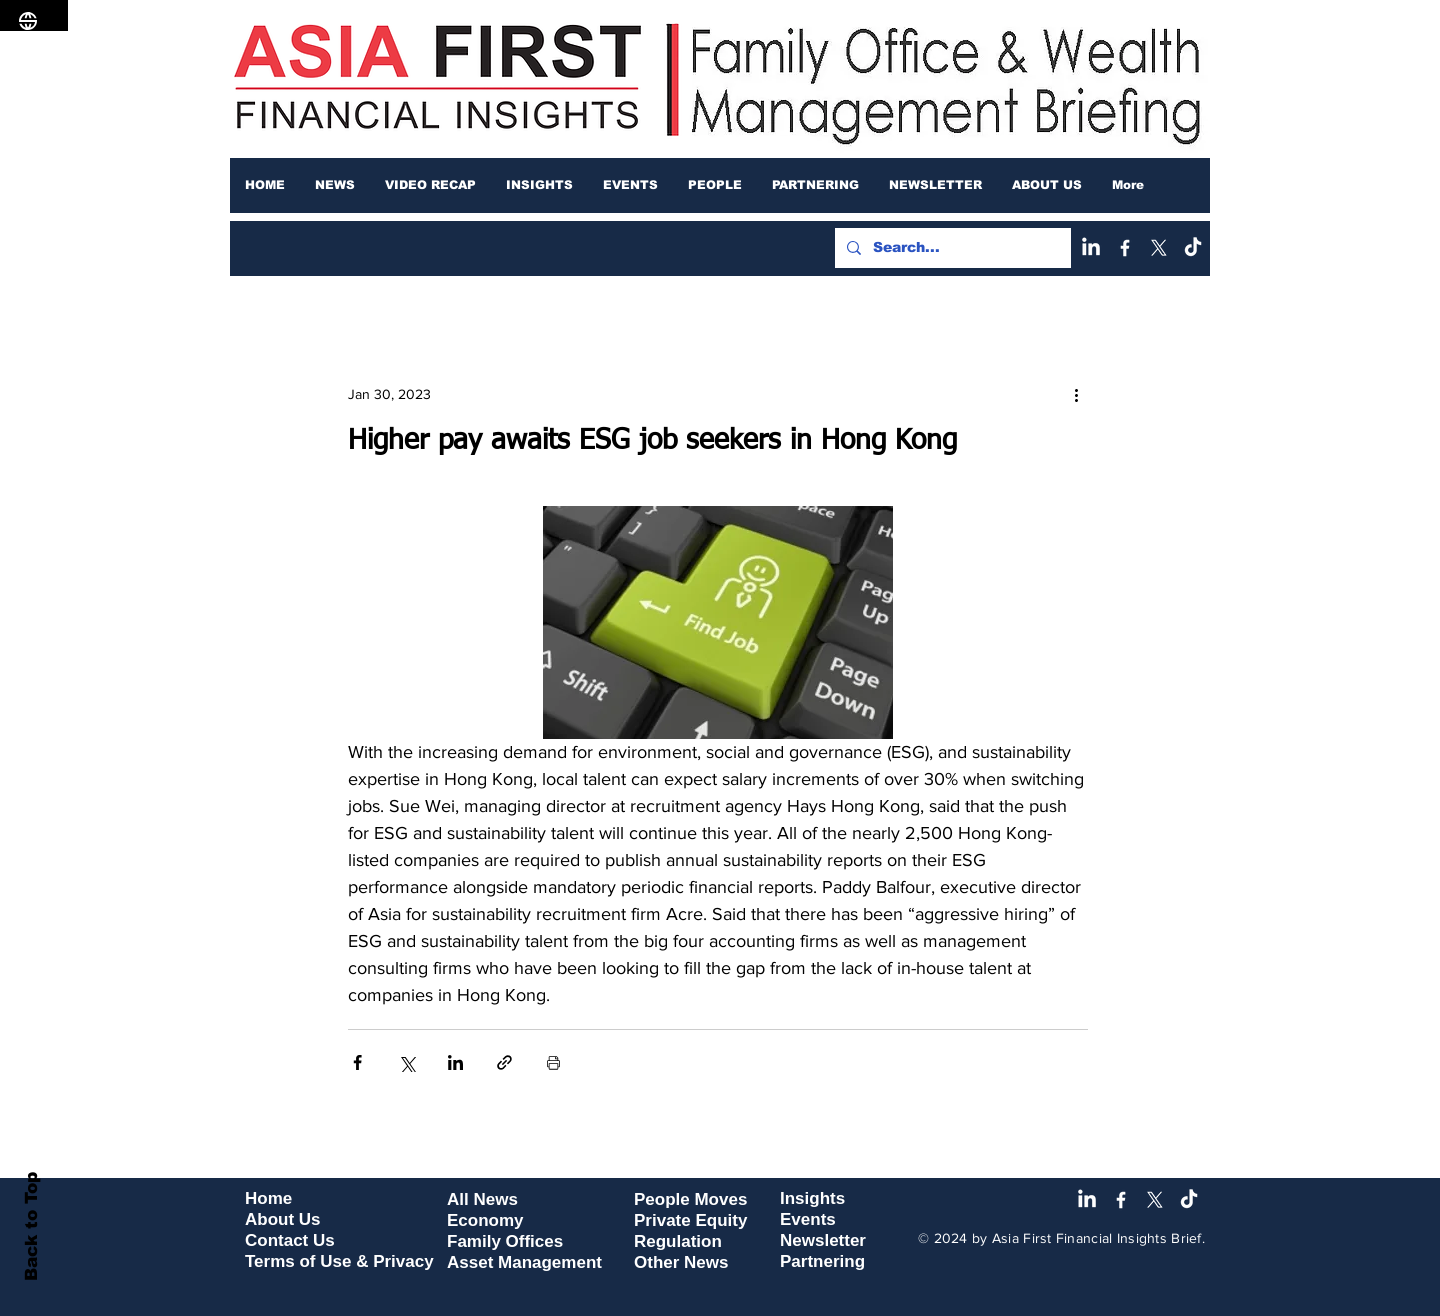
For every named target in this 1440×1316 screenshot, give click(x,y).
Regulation (678, 1241)
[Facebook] (1125, 248)
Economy (485, 1220)
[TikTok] (1193, 248)
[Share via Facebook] (357, 1062)
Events (808, 1219)
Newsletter (823, 1240)
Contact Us (290, 1240)
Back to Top (31, 1226)
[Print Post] (553, 1062)
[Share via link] (504, 1062)
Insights (812, 1198)
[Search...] (951, 248)
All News (482, 1199)
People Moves (690, 1199)
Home (268, 1198)
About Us (283, 1219)
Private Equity (690, 1220)
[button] (335, 185)
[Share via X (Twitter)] (406, 1062)
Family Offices (505, 1241)
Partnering (822, 1261)
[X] (1159, 248)
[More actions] (1076, 394)
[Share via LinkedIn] (455, 1062)
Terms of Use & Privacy (339, 1261)
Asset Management (524, 1262)
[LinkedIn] (1091, 248)
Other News (681, 1262)
